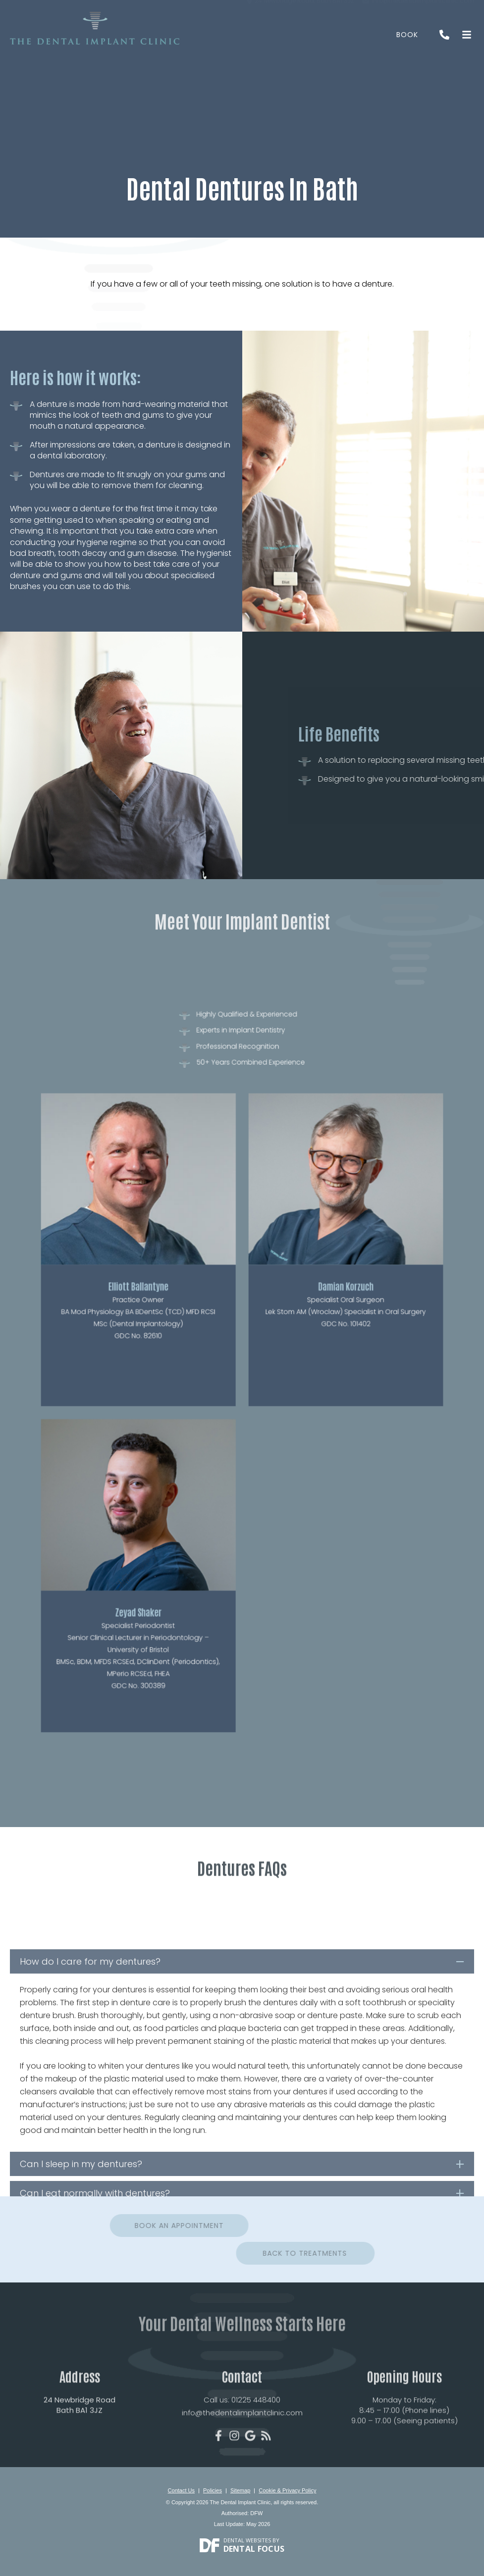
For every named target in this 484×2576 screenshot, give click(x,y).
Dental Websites (247, 2540)
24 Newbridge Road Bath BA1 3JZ (79, 2445)
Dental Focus (254, 2548)
